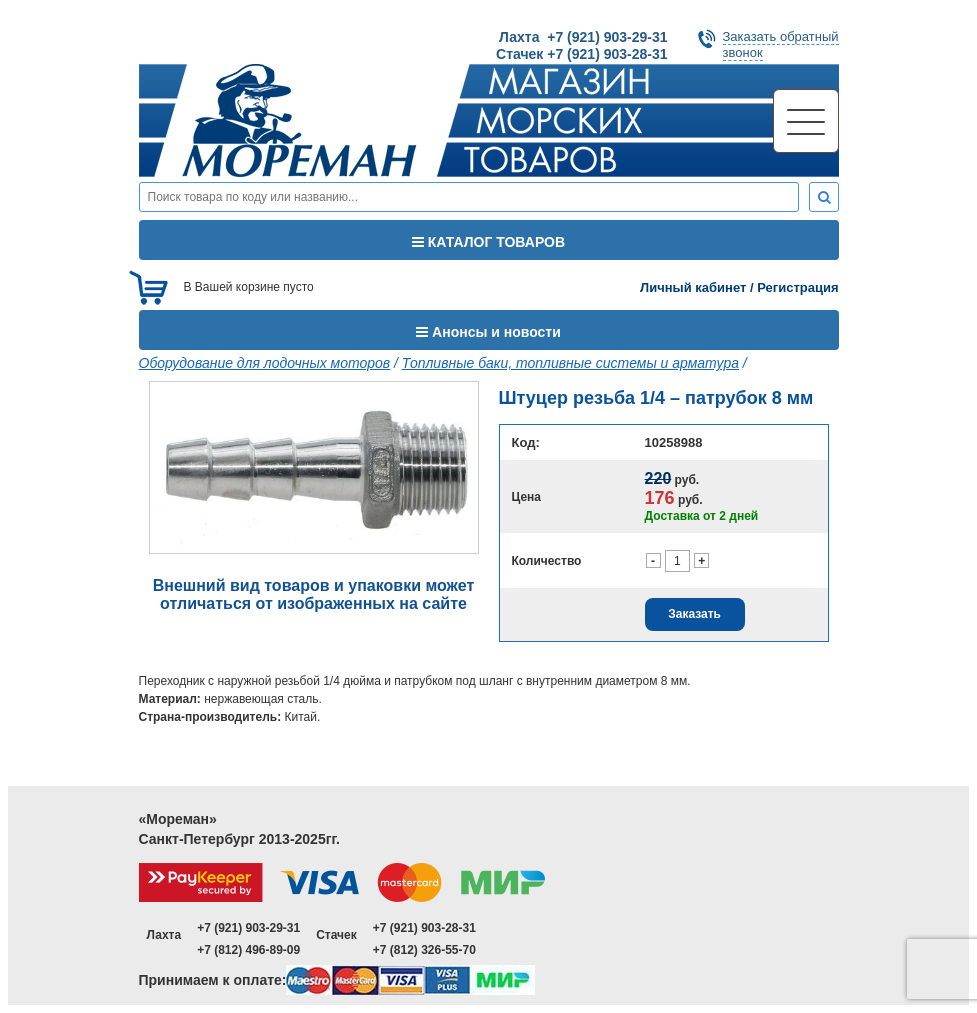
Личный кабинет (693, 287)
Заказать (694, 614)
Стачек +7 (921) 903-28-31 (581, 54)
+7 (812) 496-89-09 (248, 950)
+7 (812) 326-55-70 (424, 950)
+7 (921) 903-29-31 (248, 928)
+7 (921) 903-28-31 (424, 928)
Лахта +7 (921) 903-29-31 (583, 37)
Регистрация (797, 287)
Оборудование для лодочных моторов (265, 363)
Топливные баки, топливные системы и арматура (570, 363)
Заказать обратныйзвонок (781, 44)
